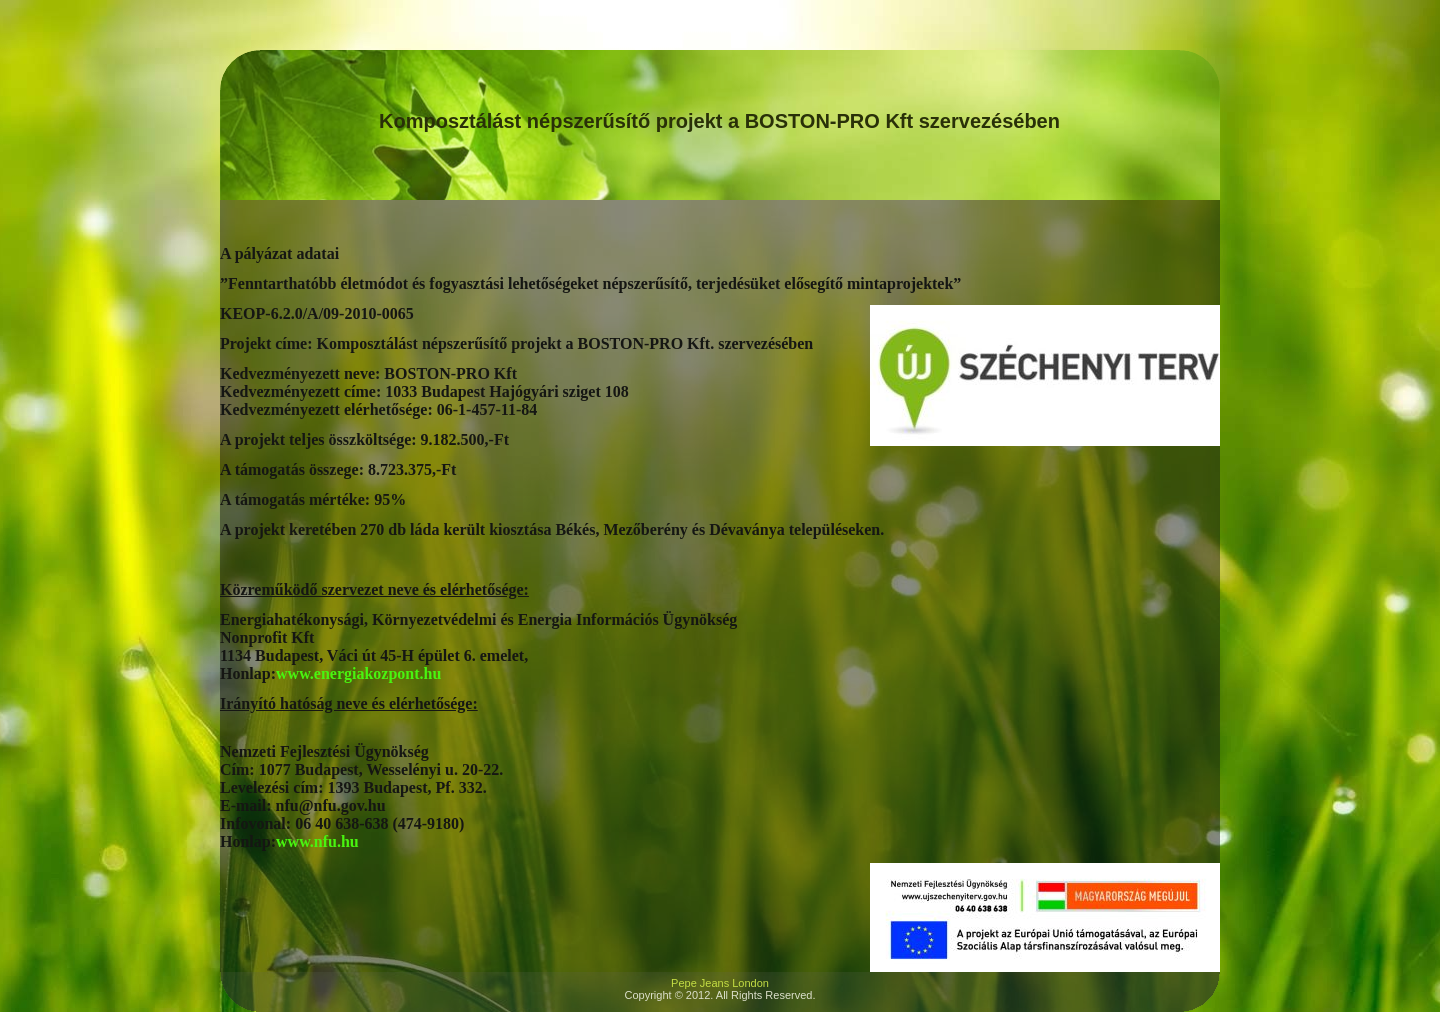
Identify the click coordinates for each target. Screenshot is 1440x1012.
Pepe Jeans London (720, 983)
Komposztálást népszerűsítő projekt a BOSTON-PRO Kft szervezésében (719, 121)
